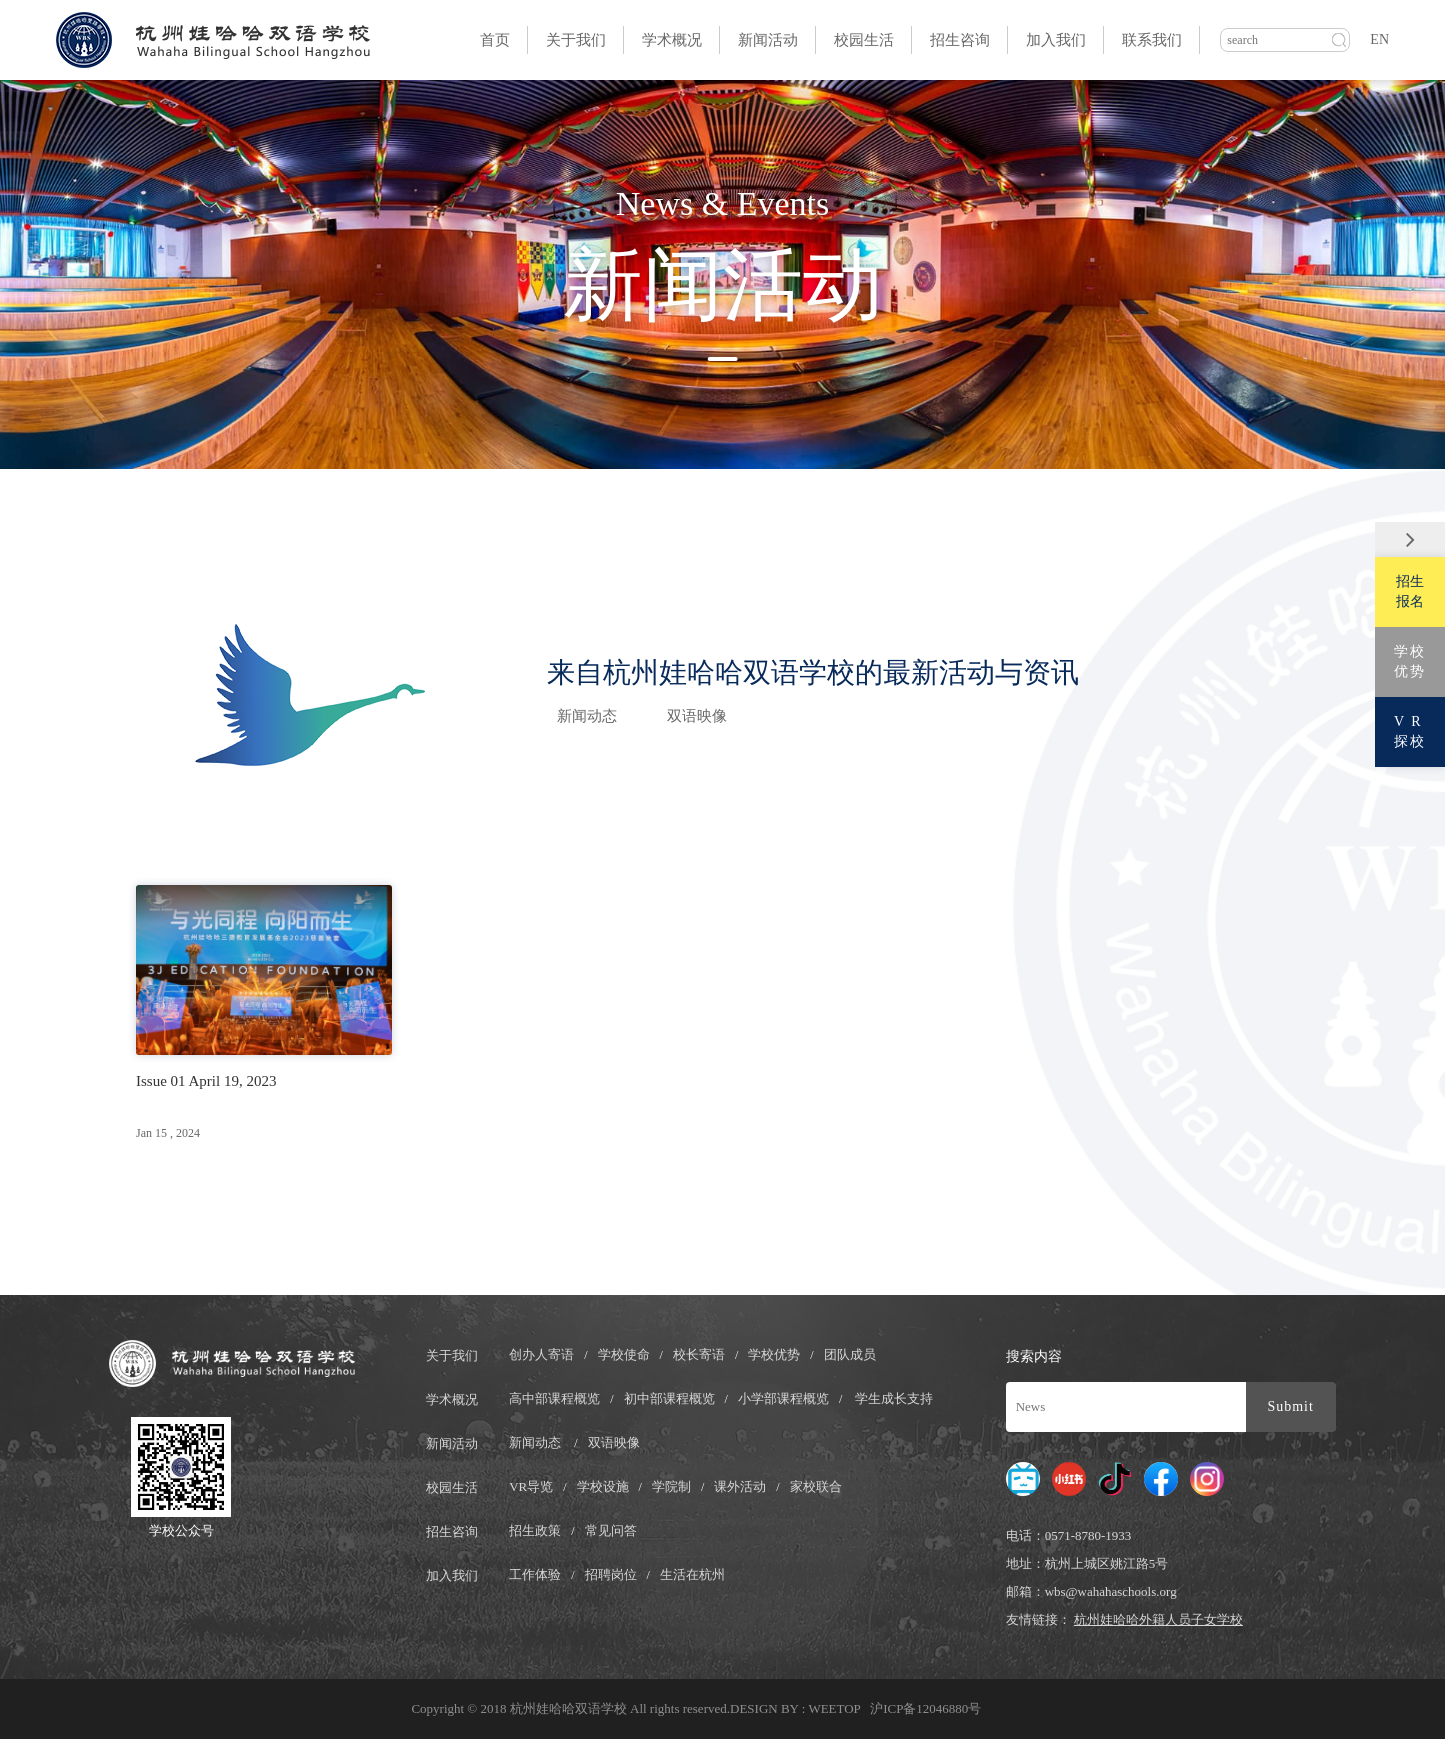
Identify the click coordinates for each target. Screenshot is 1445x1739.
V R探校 (1410, 731)
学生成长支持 (894, 1398)
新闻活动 (768, 40)
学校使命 (624, 1354)
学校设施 (603, 1486)
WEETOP (835, 1708)
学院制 (671, 1486)
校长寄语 (699, 1354)
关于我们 (576, 40)
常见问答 (611, 1530)
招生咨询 (960, 40)
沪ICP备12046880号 (926, 1708)
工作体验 (535, 1574)
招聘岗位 (611, 1574)
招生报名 (1410, 591)
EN (1379, 39)
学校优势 (774, 1354)
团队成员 (850, 1354)
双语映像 (697, 716)
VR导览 (531, 1486)
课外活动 (740, 1486)
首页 (495, 40)
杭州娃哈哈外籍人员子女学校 (1158, 1619)
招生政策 (535, 1530)
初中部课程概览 (669, 1398)
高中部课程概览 (554, 1398)
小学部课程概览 (783, 1398)
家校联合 (816, 1486)
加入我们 (1056, 40)
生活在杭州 (692, 1574)
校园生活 (864, 40)
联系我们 (1152, 40)
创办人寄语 (541, 1354)
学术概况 (672, 40)
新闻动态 (587, 716)
